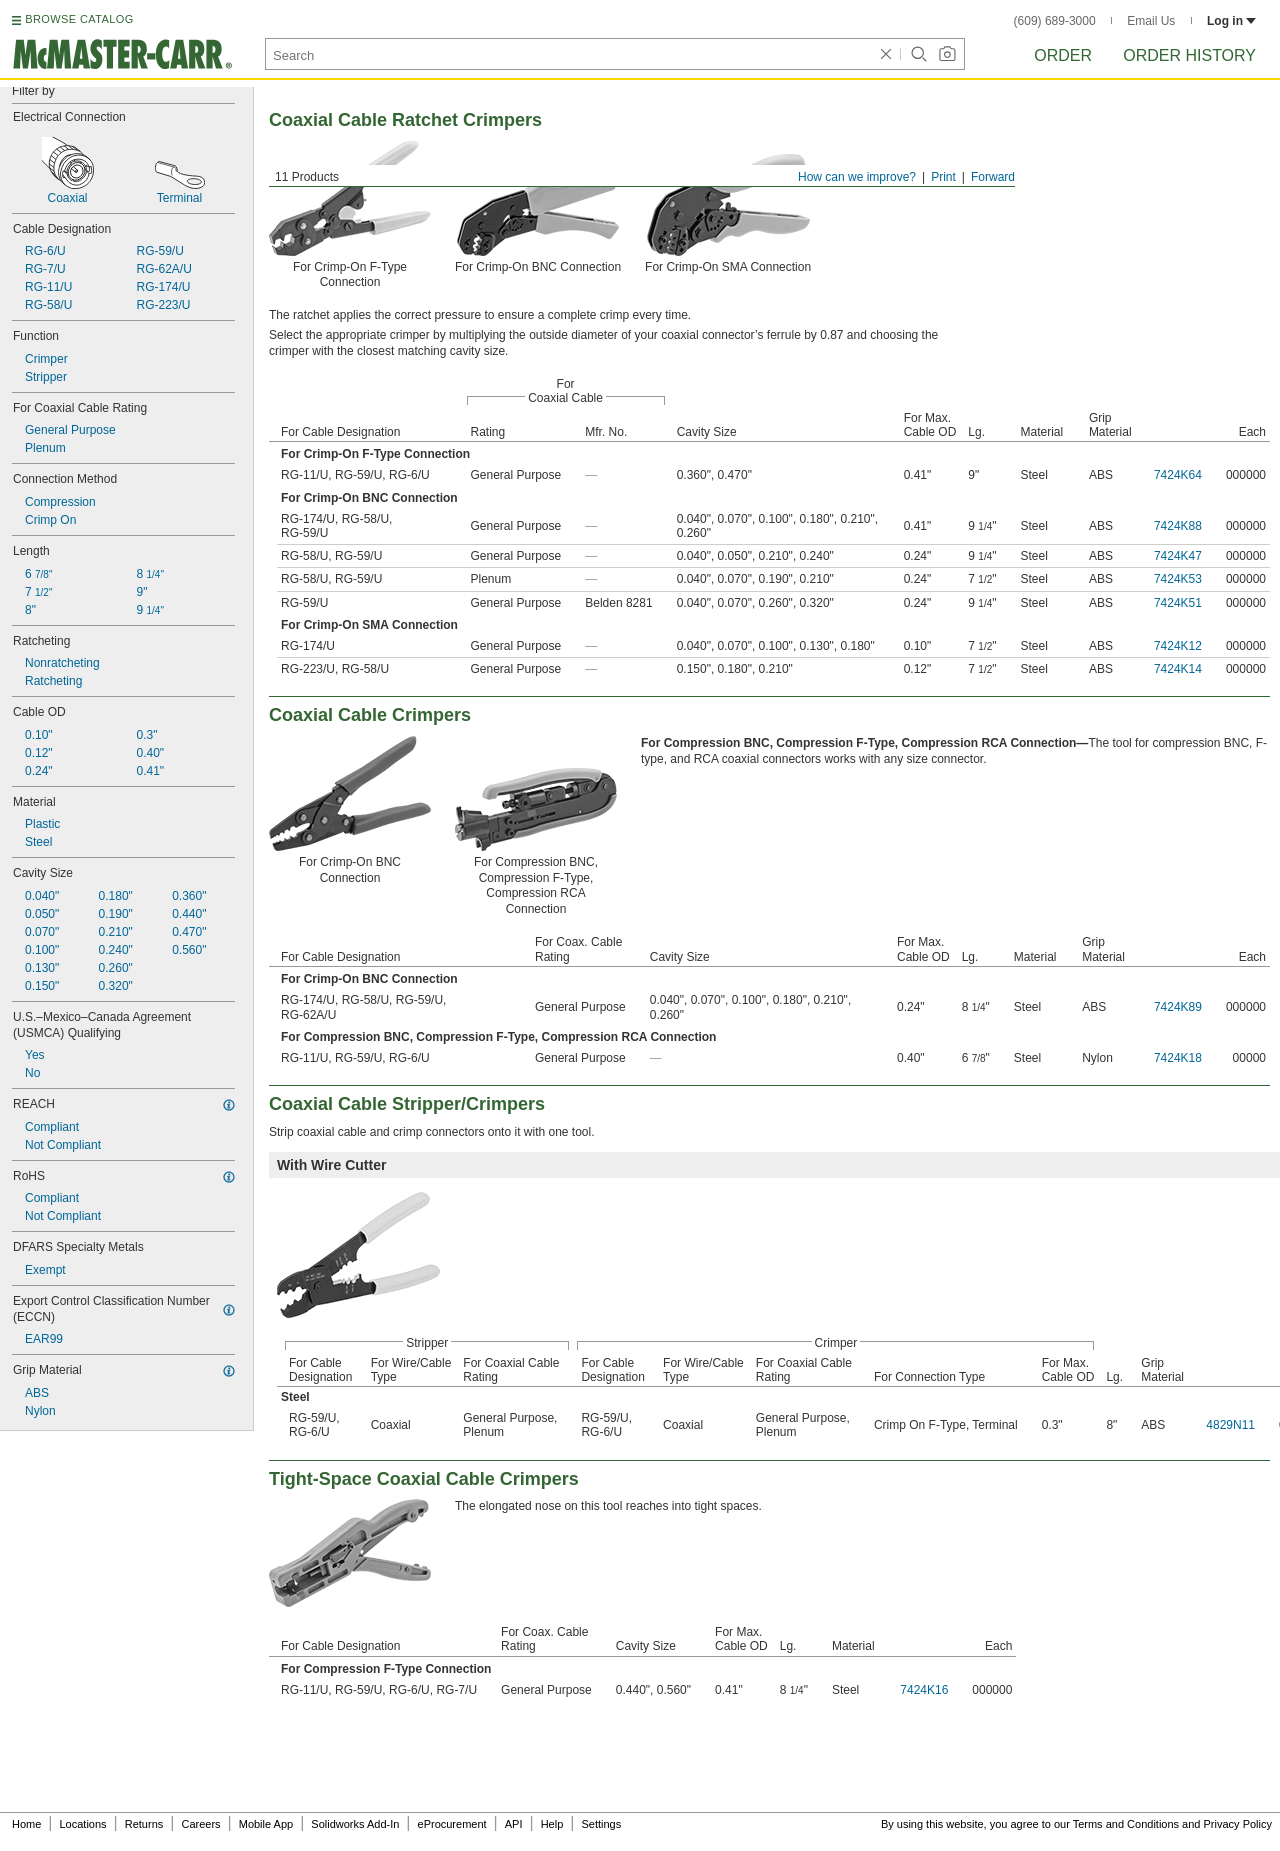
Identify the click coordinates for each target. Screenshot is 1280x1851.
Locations (83, 1824)
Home (26, 1824)
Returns (144, 1824)
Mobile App (266, 1824)
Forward (993, 177)
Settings (601, 1824)
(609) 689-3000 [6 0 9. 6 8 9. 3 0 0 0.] (1055, 21)
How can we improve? (857, 177)
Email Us (1151, 21)
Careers (200, 1824)
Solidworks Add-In (355, 1824)
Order (1063, 55)
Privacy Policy (1238, 1824)
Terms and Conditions (1126, 1824)
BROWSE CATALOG (79, 19)
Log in (1231, 21)
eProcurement (452, 1824)
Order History (1189, 55)
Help (552, 1824)
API (514, 1824)
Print (943, 177)
